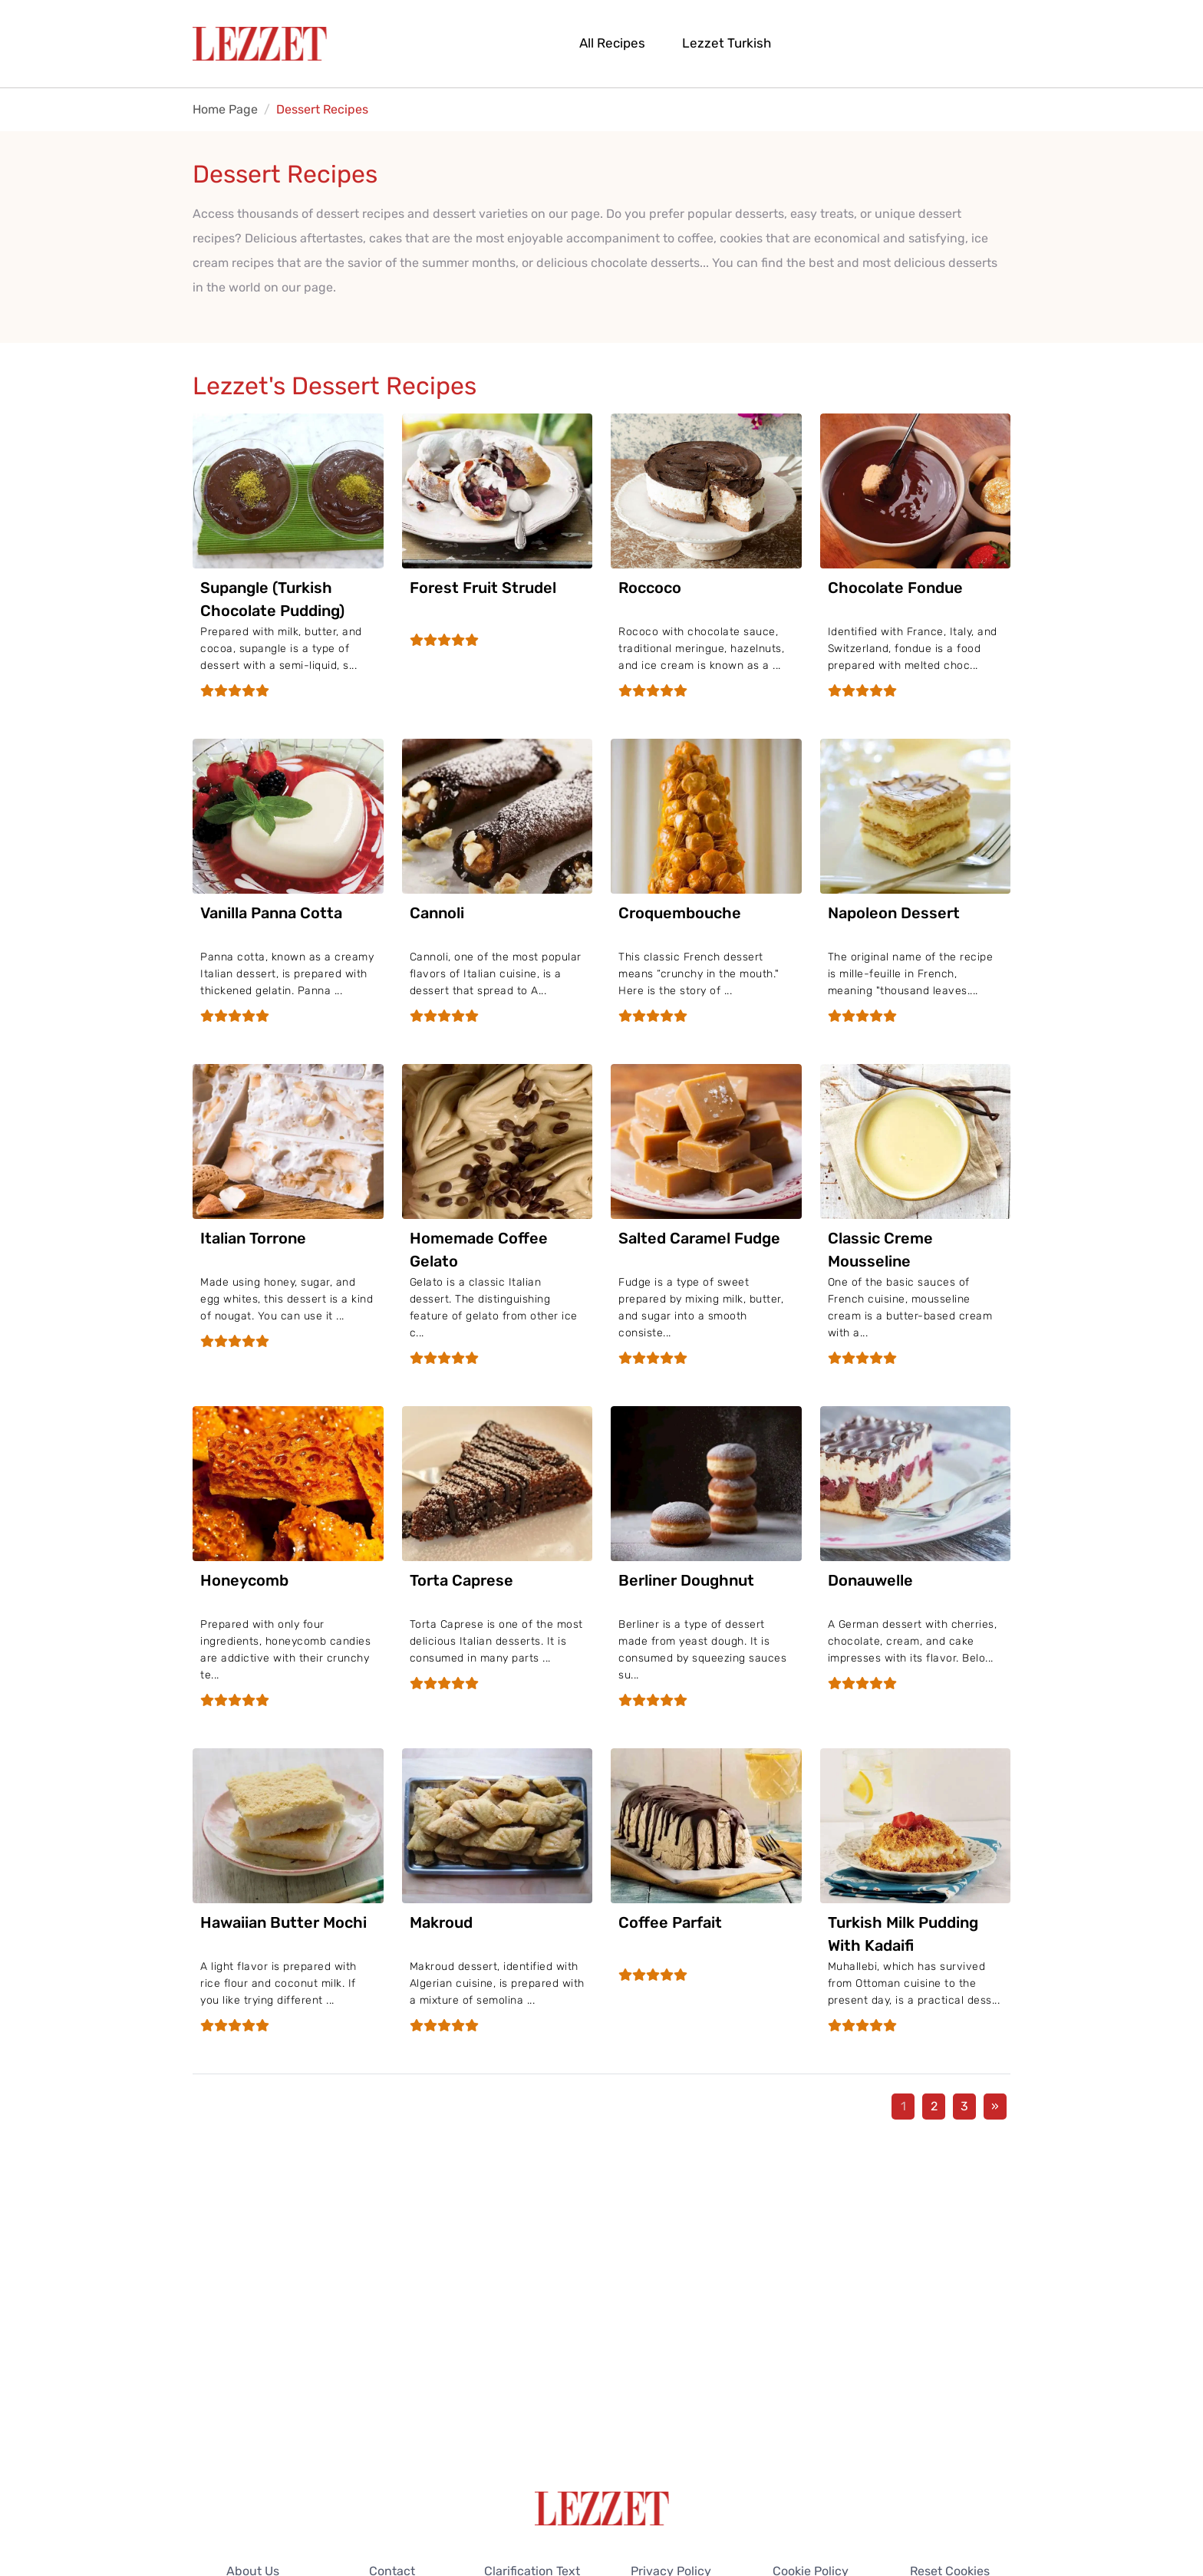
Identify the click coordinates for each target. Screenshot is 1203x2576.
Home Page (225, 109)
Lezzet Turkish (726, 43)
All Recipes (612, 43)
